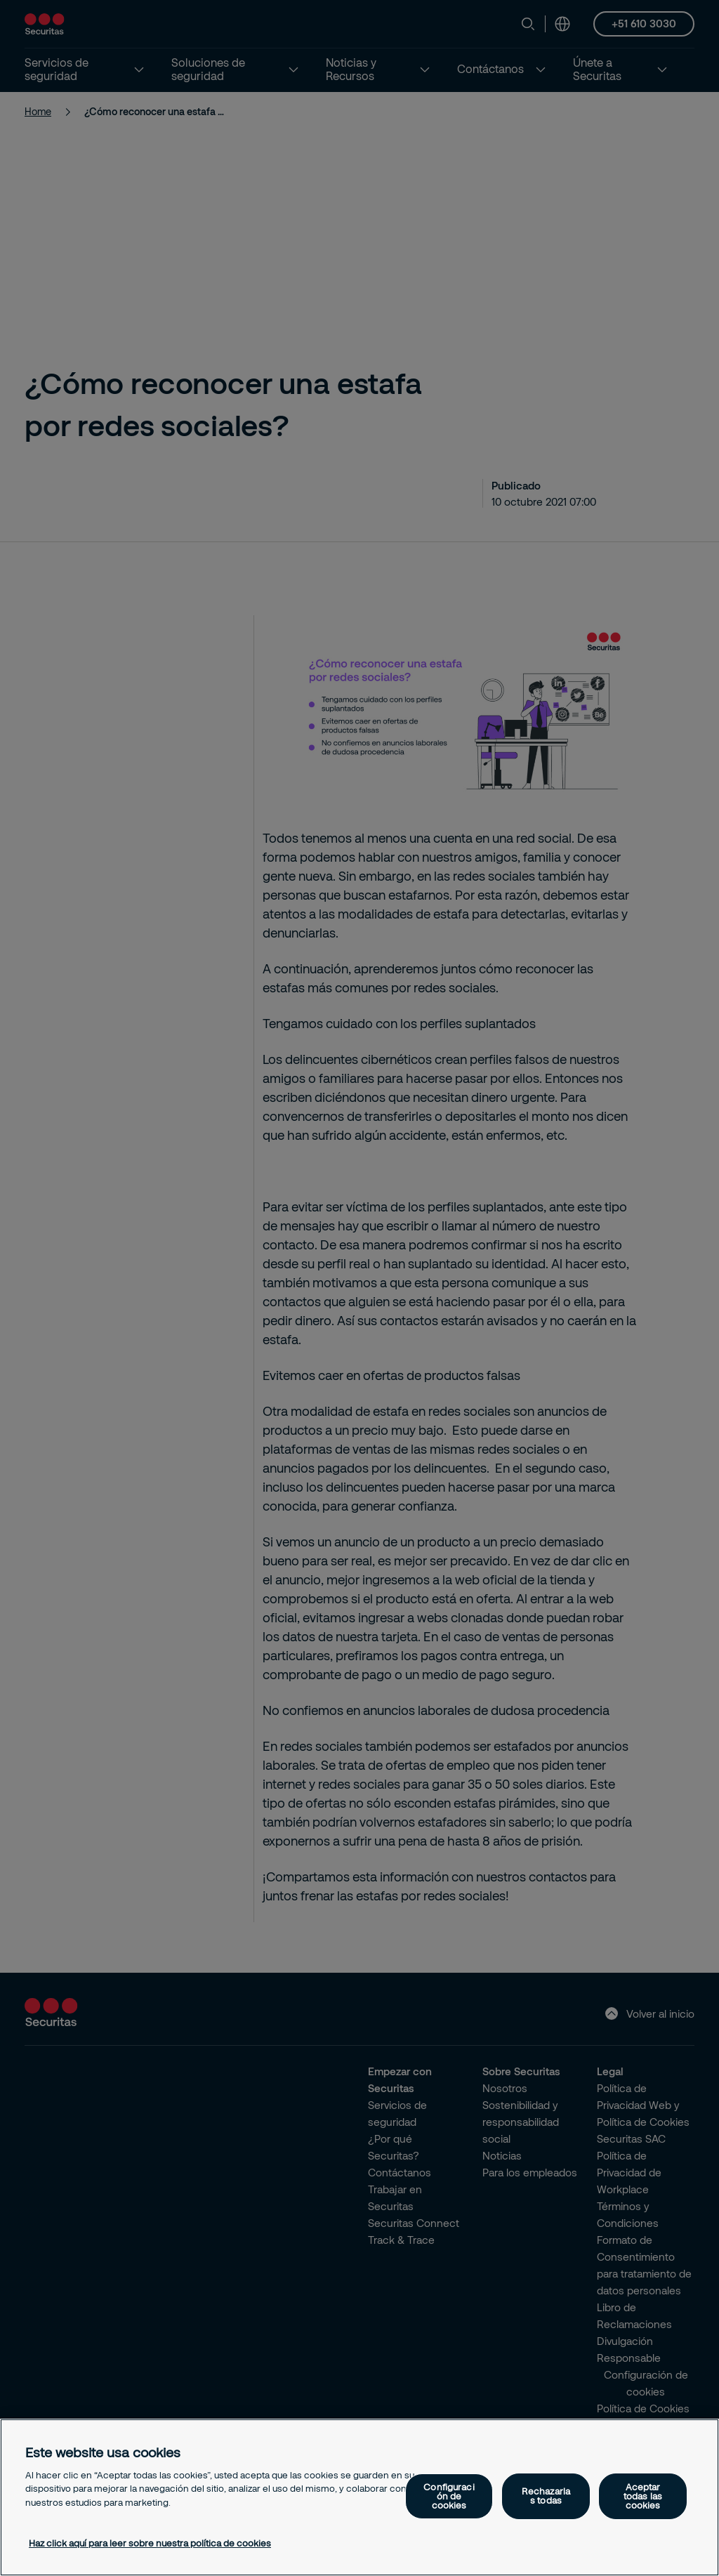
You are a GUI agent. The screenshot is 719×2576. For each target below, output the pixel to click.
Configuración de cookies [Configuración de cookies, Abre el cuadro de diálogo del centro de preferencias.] (448, 2496)
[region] (359, 2497)
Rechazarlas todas (546, 2495)
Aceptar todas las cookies (643, 2496)
